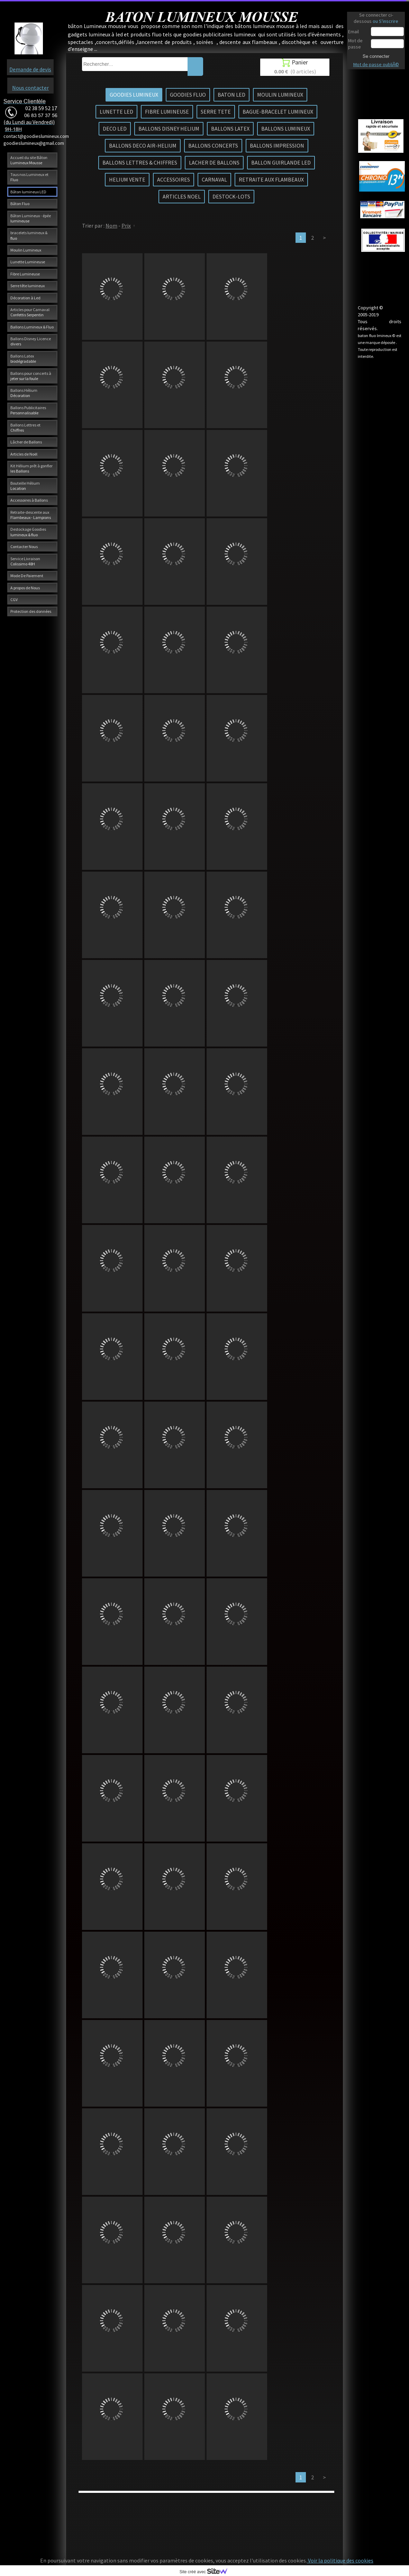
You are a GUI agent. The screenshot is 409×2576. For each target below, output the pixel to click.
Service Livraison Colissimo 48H (25, 561)
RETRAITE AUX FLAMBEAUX (271, 179)
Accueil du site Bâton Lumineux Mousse (28, 160)
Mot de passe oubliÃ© (376, 64)
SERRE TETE (216, 111)
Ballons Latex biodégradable (23, 358)
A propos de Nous (25, 587)
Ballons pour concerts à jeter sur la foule (30, 376)
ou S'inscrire (385, 21)
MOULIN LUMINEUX (280, 94)
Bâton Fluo (19, 203)
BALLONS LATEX (230, 128)
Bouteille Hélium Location (25, 485)
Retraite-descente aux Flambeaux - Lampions (30, 515)
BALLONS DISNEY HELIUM (168, 128)
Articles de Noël (23, 454)
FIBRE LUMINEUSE (167, 111)
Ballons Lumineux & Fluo (32, 326)
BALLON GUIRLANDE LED (281, 162)
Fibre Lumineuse (25, 273)
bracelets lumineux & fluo (28, 235)
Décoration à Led (25, 297)
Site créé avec (206, 2571)
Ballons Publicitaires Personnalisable (28, 410)
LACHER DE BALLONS (214, 162)
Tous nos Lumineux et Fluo (29, 177)
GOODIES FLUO (188, 94)
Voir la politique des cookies (340, 2560)
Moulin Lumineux (25, 250)
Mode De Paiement (26, 575)
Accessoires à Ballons (29, 500)
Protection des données (30, 611)
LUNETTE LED (116, 111)
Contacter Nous (24, 546)
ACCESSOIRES (173, 179)
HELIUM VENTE (127, 179)
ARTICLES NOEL (182, 196)
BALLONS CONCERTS (213, 145)
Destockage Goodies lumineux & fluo (28, 532)
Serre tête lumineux (27, 285)
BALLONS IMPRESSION (277, 145)
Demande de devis (30, 69)
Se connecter (376, 56)
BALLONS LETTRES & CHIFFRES (139, 162)
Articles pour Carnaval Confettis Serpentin (29, 312)
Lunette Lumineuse (27, 261)
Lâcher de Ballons (26, 441)
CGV (14, 599)
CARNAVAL (214, 179)
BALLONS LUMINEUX (285, 128)
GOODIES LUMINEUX (134, 94)
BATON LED (231, 94)
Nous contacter (30, 87)
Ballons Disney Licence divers (30, 341)
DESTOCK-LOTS (231, 196)
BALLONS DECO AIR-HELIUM (142, 145)
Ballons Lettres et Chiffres (25, 427)
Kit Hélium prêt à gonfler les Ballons (31, 468)
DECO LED (115, 128)
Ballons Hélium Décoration (23, 393)
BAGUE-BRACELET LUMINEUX (278, 111)
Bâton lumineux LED (28, 191)
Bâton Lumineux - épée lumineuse (30, 218)
